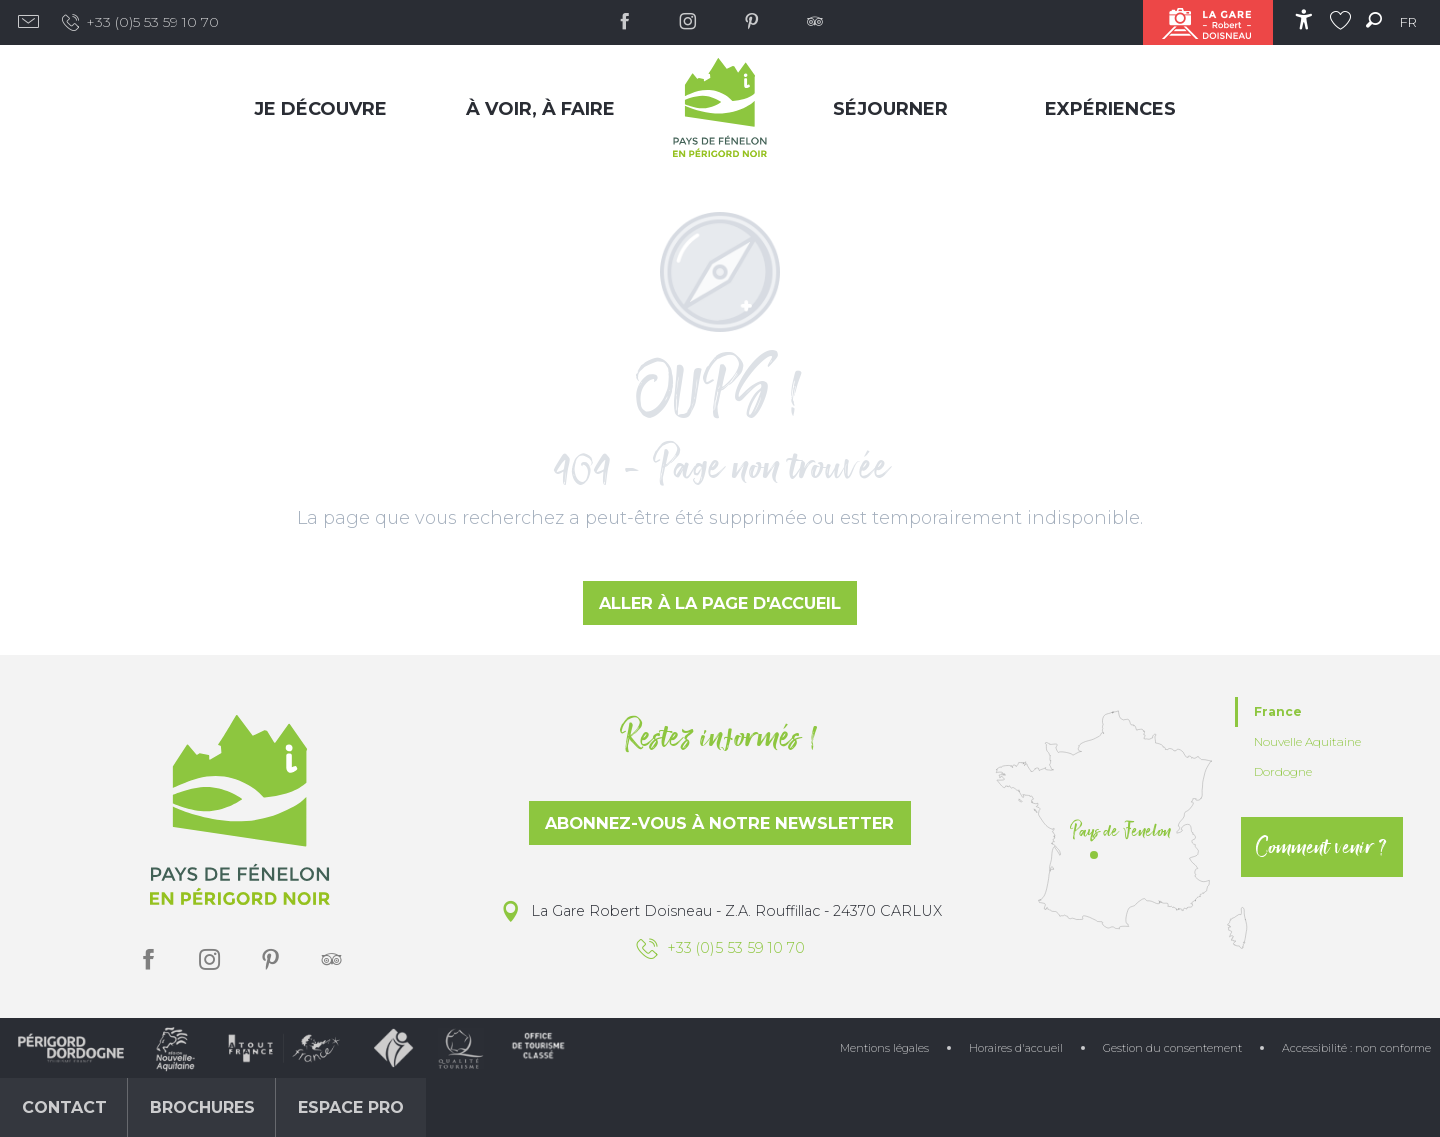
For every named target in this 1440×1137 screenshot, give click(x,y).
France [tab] (1278, 711)
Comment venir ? (1322, 847)
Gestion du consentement (1172, 1048)
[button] (1374, 19)
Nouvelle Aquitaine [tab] (1307, 741)
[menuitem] (325, 108)
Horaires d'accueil (1016, 1048)
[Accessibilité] (1303, 19)
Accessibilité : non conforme (1356, 1048)
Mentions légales (884, 1048)
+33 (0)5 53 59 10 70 (139, 23)
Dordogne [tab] (1283, 771)
